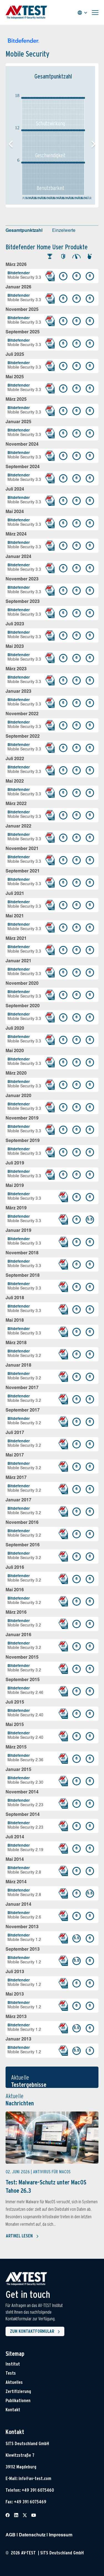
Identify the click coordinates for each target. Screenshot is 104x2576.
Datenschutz (32, 2535)
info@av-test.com (35, 2478)
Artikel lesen (22, 2236)
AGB (11, 2535)
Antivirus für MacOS (51, 2171)
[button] (93, 144)
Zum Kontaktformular (36, 2331)
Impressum (60, 2535)
